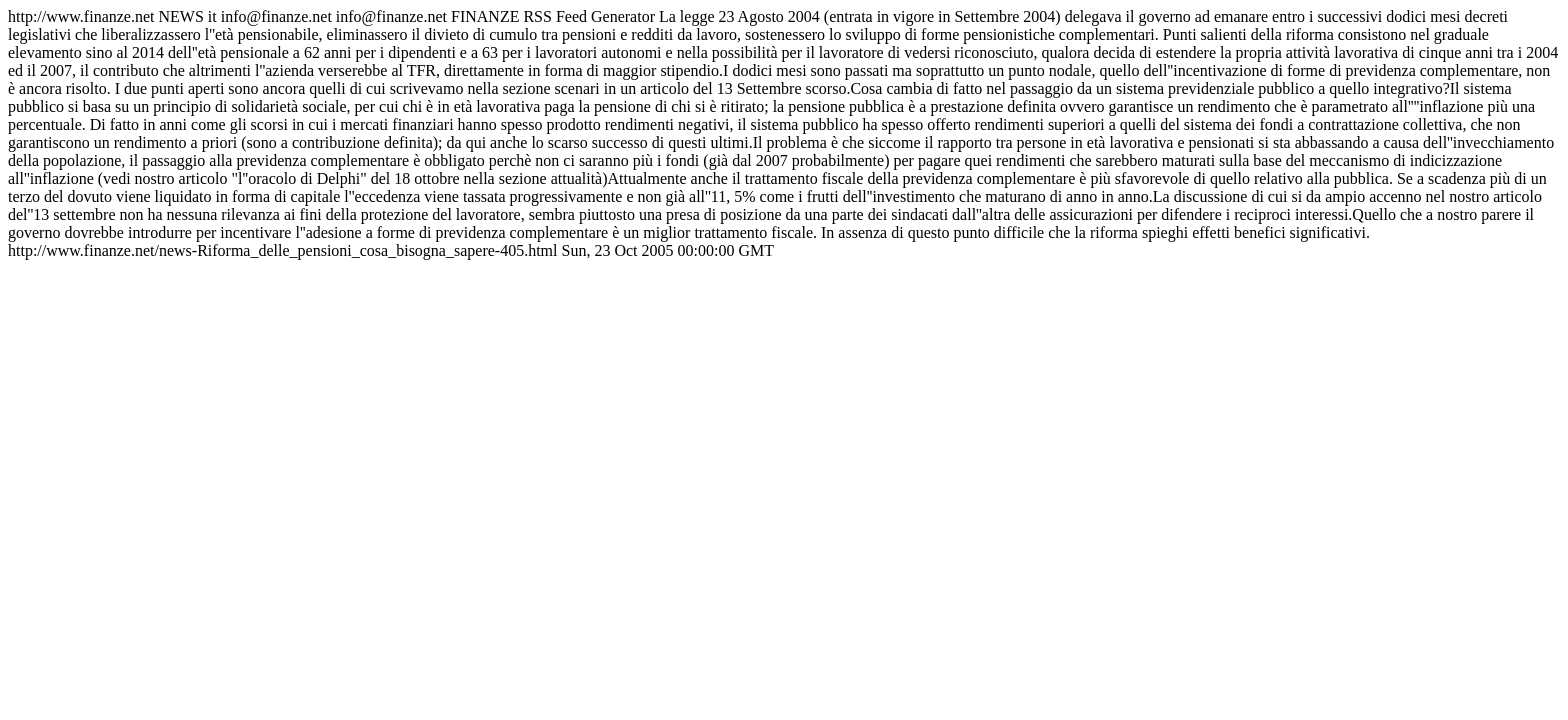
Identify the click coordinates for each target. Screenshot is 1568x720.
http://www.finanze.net (783, 133)
